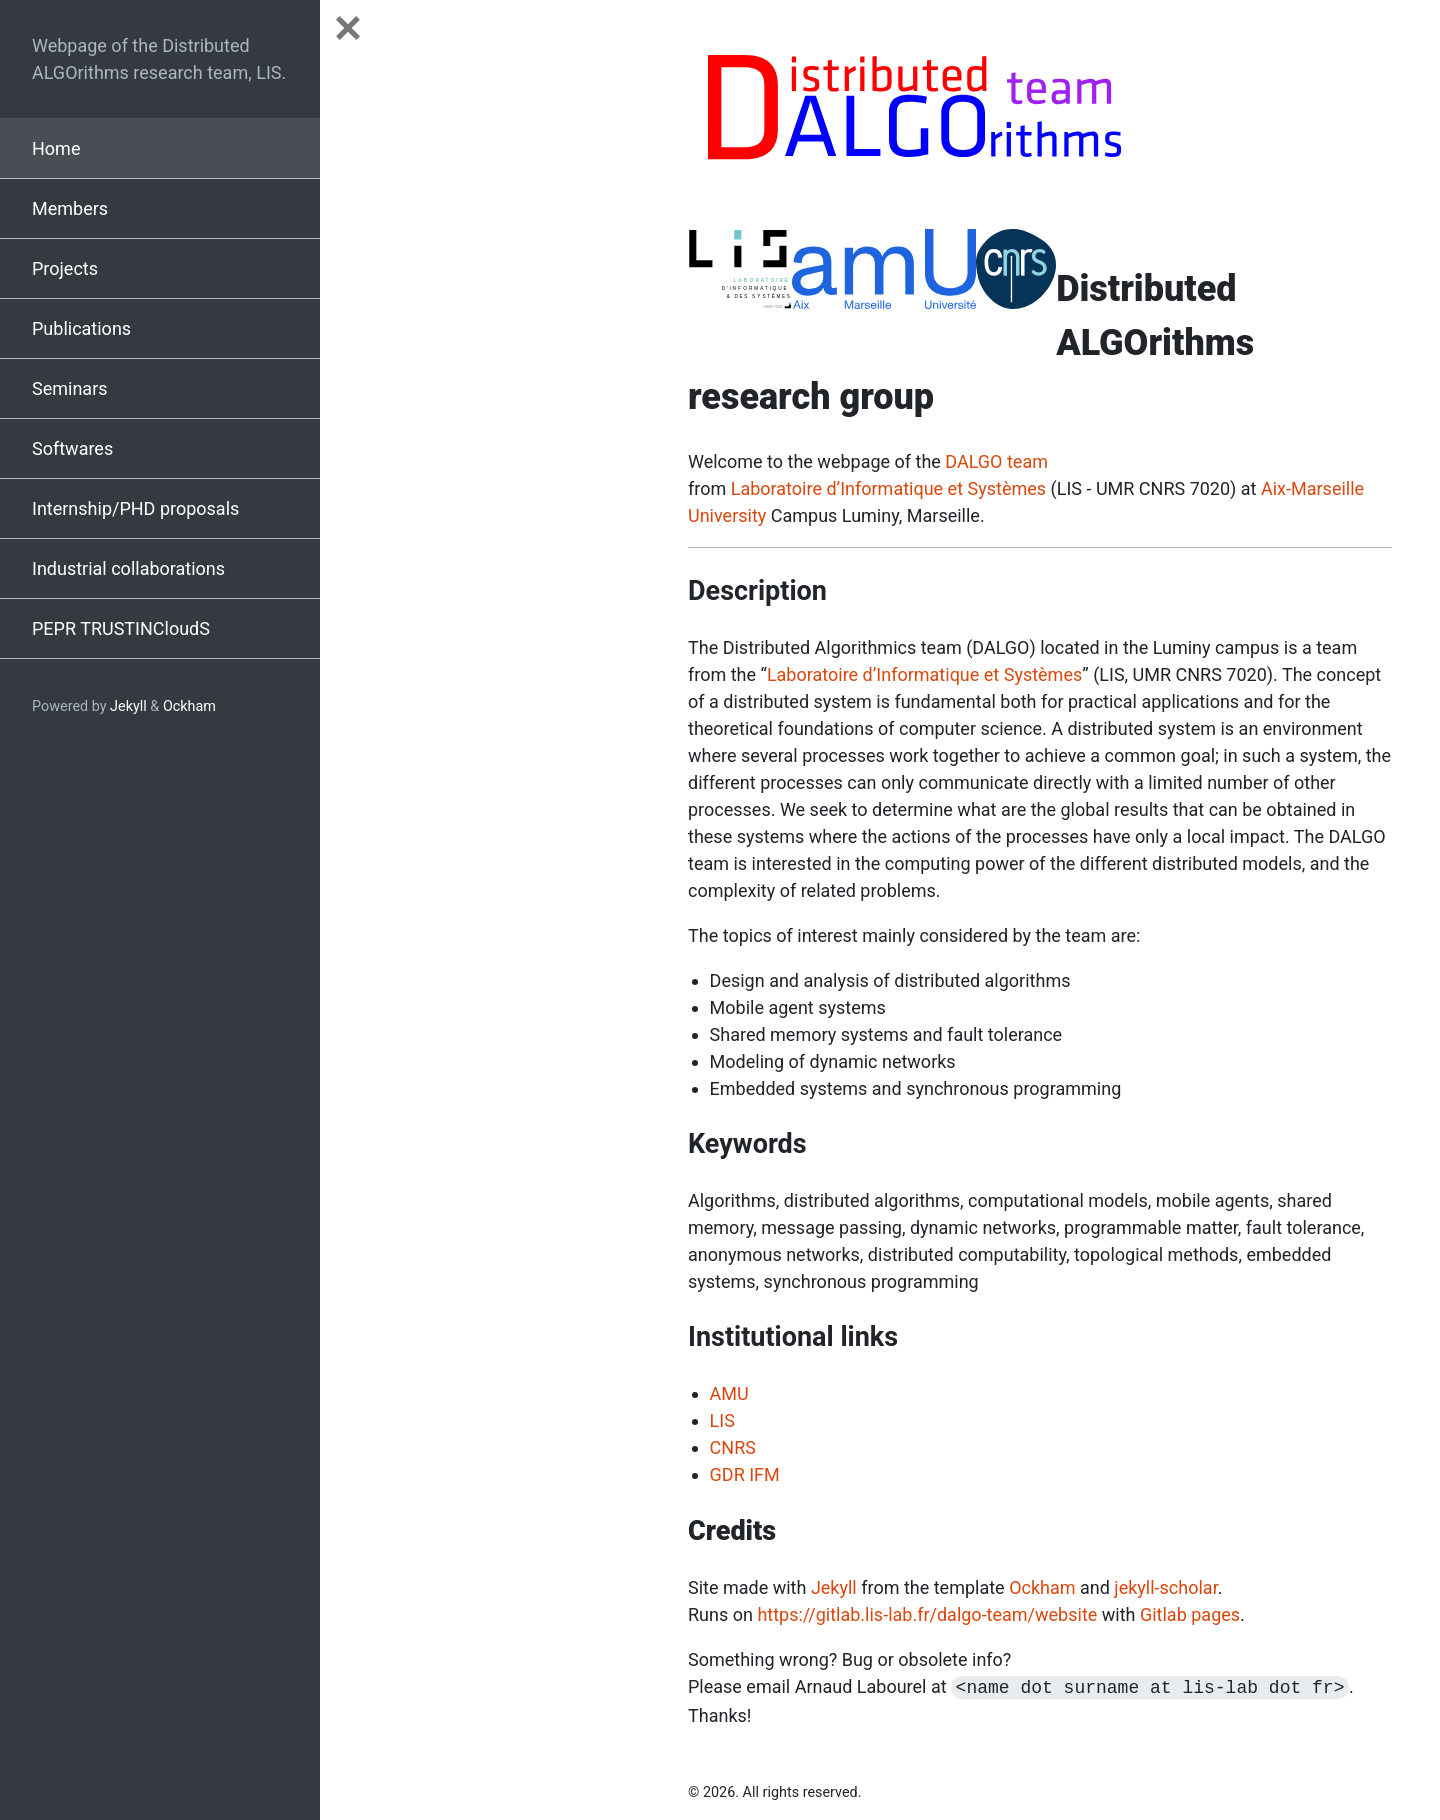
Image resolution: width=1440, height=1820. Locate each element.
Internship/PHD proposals (135, 508)
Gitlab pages (1190, 1614)
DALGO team (996, 461)
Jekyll (128, 706)
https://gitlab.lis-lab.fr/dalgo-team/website (927, 1614)
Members (70, 208)
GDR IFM (745, 1474)
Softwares (72, 448)
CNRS (733, 1447)
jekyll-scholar (1165, 1587)
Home (56, 148)
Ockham (189, 706)
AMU (729, 1393)
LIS (722, 1420)
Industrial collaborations (128, 568)
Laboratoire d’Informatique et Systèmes (888, 488)
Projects (65, 268)
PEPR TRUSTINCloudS (121, 628)
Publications (81, 328)
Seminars (70, 388)
